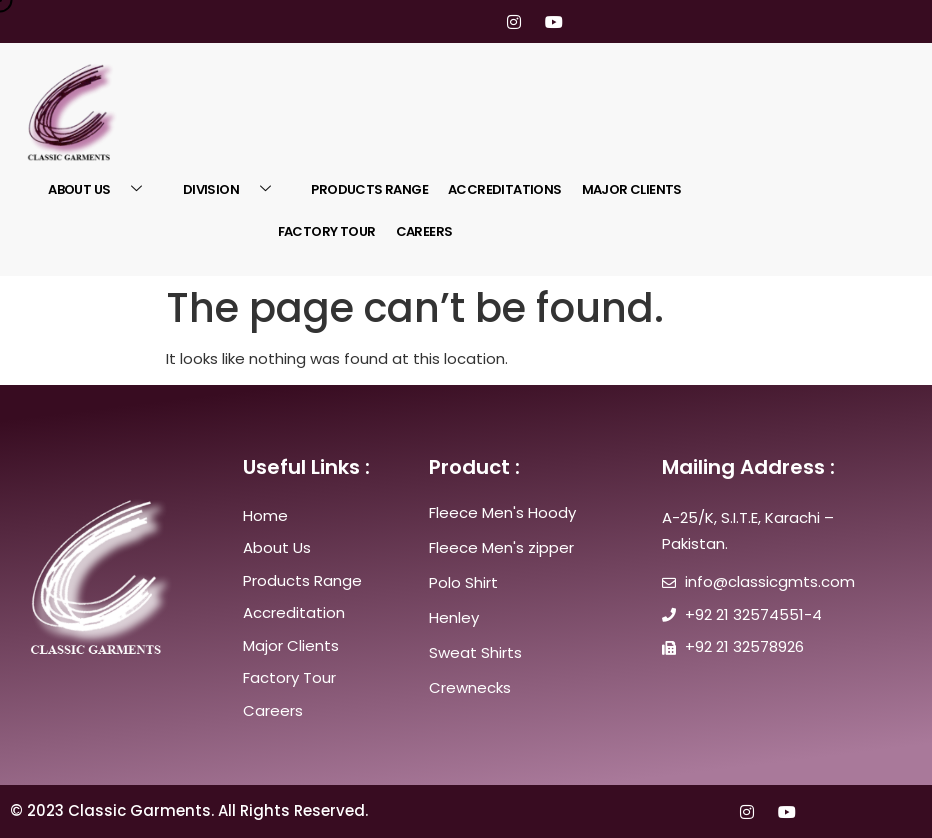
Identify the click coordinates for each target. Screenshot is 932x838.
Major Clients (632, 189)
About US (102, 189)
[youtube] (552, 21)
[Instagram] (514, 21)
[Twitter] (438, 21)
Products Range (369, 189)
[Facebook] (400, 21)
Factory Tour (327, 231)
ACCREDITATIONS (505, 189)
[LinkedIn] (476, 21)
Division (234, 189)
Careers (424, 231)
